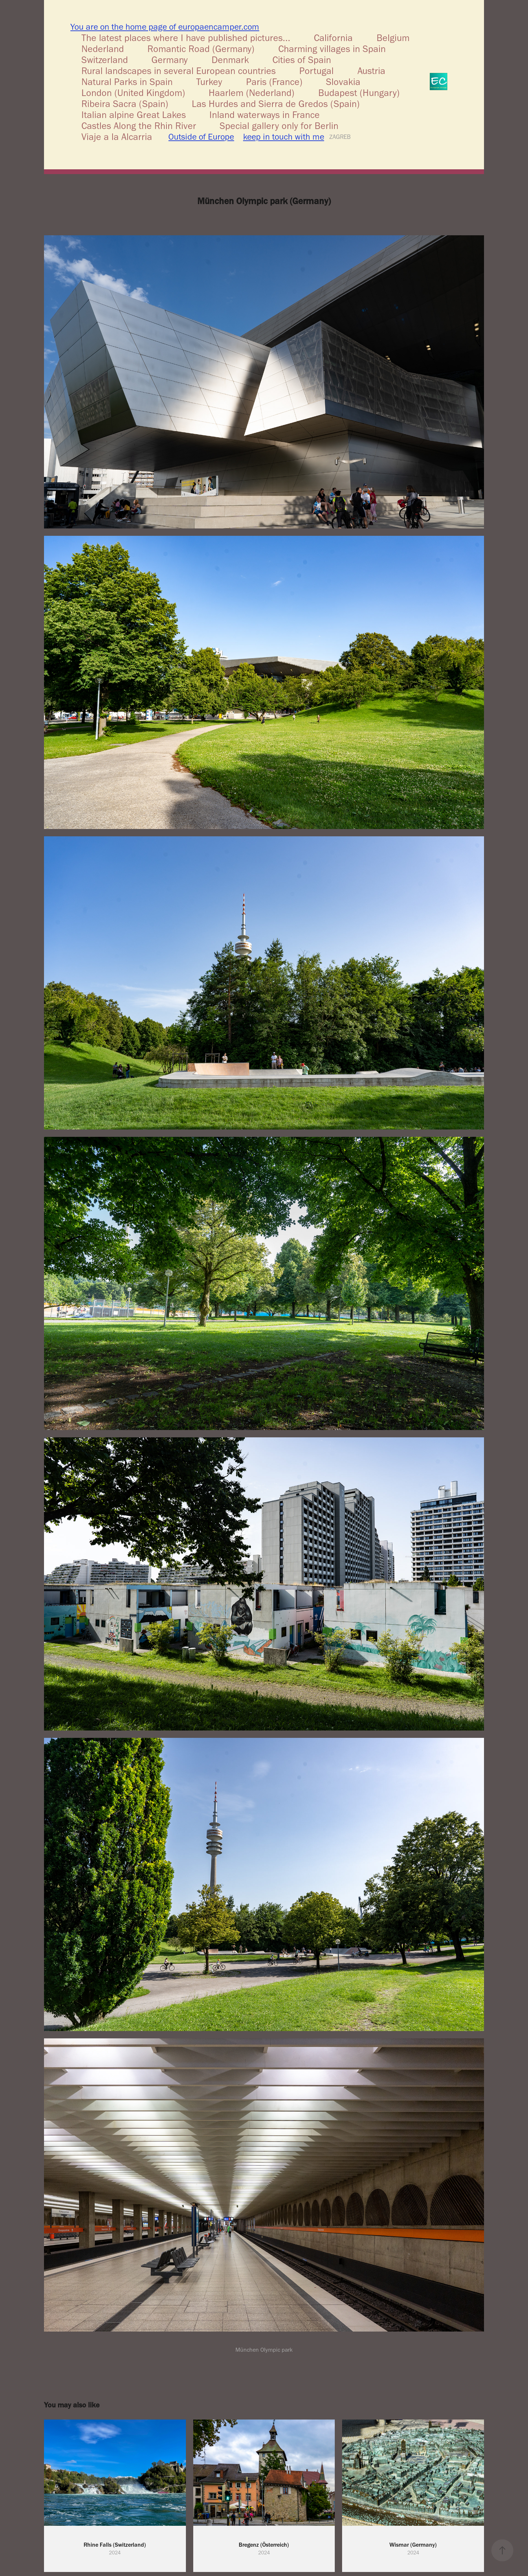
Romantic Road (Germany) (200, 49)
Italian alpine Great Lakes (133, 115)
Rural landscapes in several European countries (178, 71)
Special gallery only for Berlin (279, 126)
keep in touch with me (283, 136)
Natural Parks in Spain (127, 82)
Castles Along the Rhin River (138, 126)
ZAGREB (340, 136)
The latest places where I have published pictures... (185, 38)
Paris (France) (274, 82)
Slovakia (343, 82)
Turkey (209, 82)
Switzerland (104, 60)
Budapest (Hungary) (359, 93)
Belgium (393, 38)
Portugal (316, 71)
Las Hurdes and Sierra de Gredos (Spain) (276, 104)
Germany (169, 60)
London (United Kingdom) (133, 93)
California (333, 38)
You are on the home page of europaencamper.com (164, 26)
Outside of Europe (201, 136)
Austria (371, 71)
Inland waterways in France (264, 115)
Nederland (102, 49)
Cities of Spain (301, 60)
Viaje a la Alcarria (116, 137)
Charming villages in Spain (332, 49)
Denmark (230, 60)
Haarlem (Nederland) (251, 93)
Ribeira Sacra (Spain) (124, 104)
